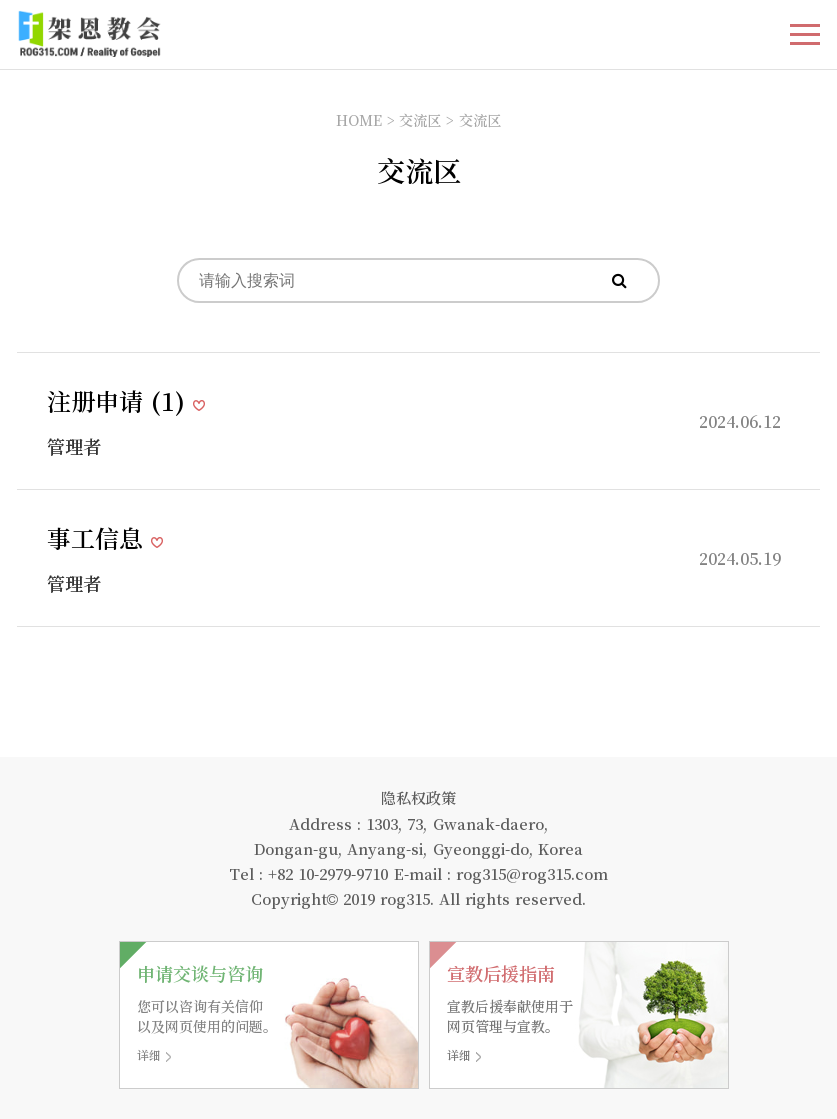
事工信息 (99, 537)
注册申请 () (120, 400)
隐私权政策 (418, 797)
